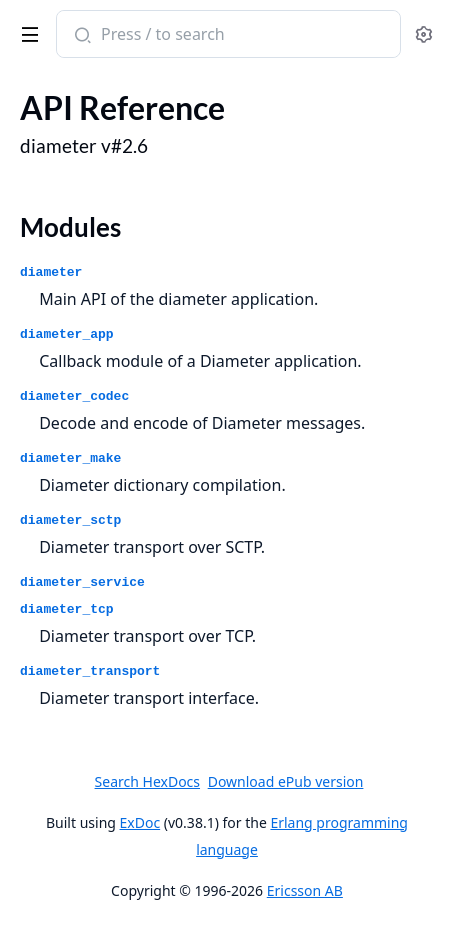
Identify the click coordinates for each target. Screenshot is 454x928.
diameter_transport (90, 671)
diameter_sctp (70, 520)
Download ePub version (286, 781)
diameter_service (82, 582)
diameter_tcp (67, 609)
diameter (51, 272)
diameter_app (67, 334)
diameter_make (70, 458)
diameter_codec (74, 396)
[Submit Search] (80, 36)
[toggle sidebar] (26, 31)
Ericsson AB (305, 890)
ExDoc (140, 822)
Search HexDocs (147, 782)
